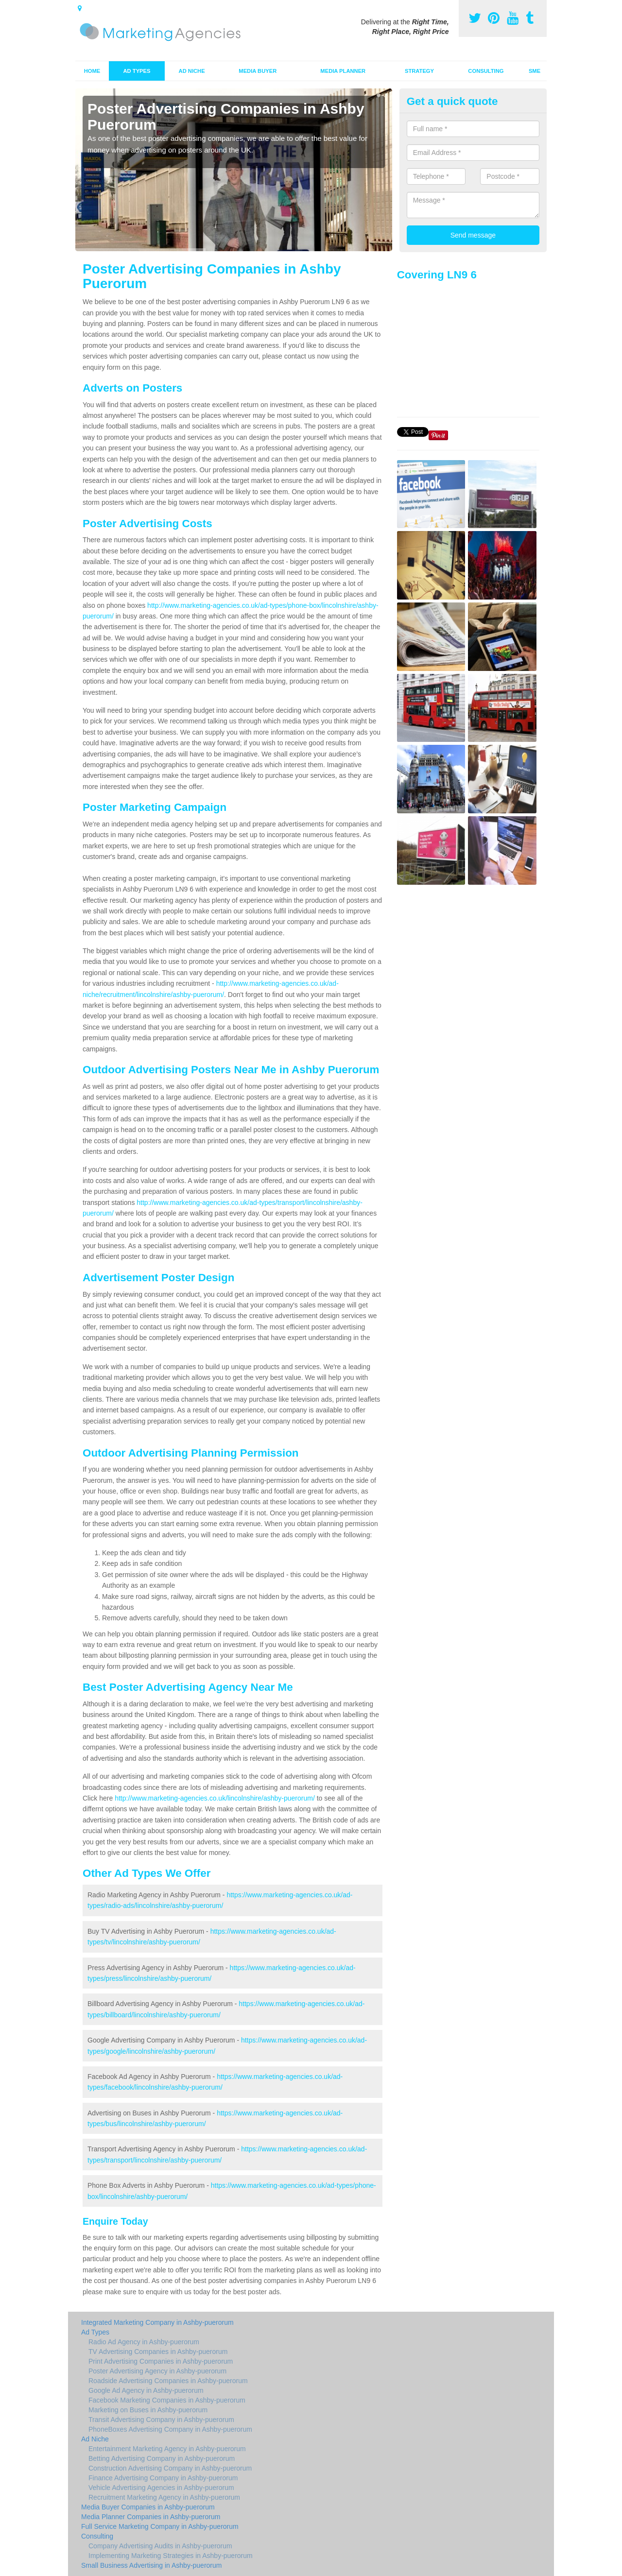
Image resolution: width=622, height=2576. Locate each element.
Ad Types (137, 71)
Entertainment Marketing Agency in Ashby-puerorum (167, 2449)
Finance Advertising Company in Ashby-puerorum (163, 2478)
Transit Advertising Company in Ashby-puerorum (161, 2419)
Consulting (485, 71)
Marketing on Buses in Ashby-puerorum (147, 2410)
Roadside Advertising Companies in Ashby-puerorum (168, 2381)
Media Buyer (257, 71)
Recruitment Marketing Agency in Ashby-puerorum (164, 2497)
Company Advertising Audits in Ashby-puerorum (160, 2546)
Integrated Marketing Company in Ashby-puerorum (157, 2322)
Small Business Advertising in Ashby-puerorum (151, 2565)
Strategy (419, 71)
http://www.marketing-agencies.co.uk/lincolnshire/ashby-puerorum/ (215, 1798)
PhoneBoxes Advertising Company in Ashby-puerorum (170, 2429)
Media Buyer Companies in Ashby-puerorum (148, 2507)
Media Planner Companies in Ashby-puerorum (150, 2517)
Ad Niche (192, 71)
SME (534, 71)
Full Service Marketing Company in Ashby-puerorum (160, 2526)
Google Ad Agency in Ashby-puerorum (146, 2390)
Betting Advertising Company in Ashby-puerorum (161, 2458)
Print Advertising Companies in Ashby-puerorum (160, 2361)
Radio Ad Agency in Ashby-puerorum (143, 2342)
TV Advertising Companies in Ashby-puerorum (157, 2351)
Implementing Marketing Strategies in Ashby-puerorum (170, 2555)
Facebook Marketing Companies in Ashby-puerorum (166, 2400)
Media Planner (342, 71)
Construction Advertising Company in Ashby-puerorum (170, 2468)
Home (92, 71)
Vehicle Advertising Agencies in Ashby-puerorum (161, 2487)
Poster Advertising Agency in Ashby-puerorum (157, 2371)
